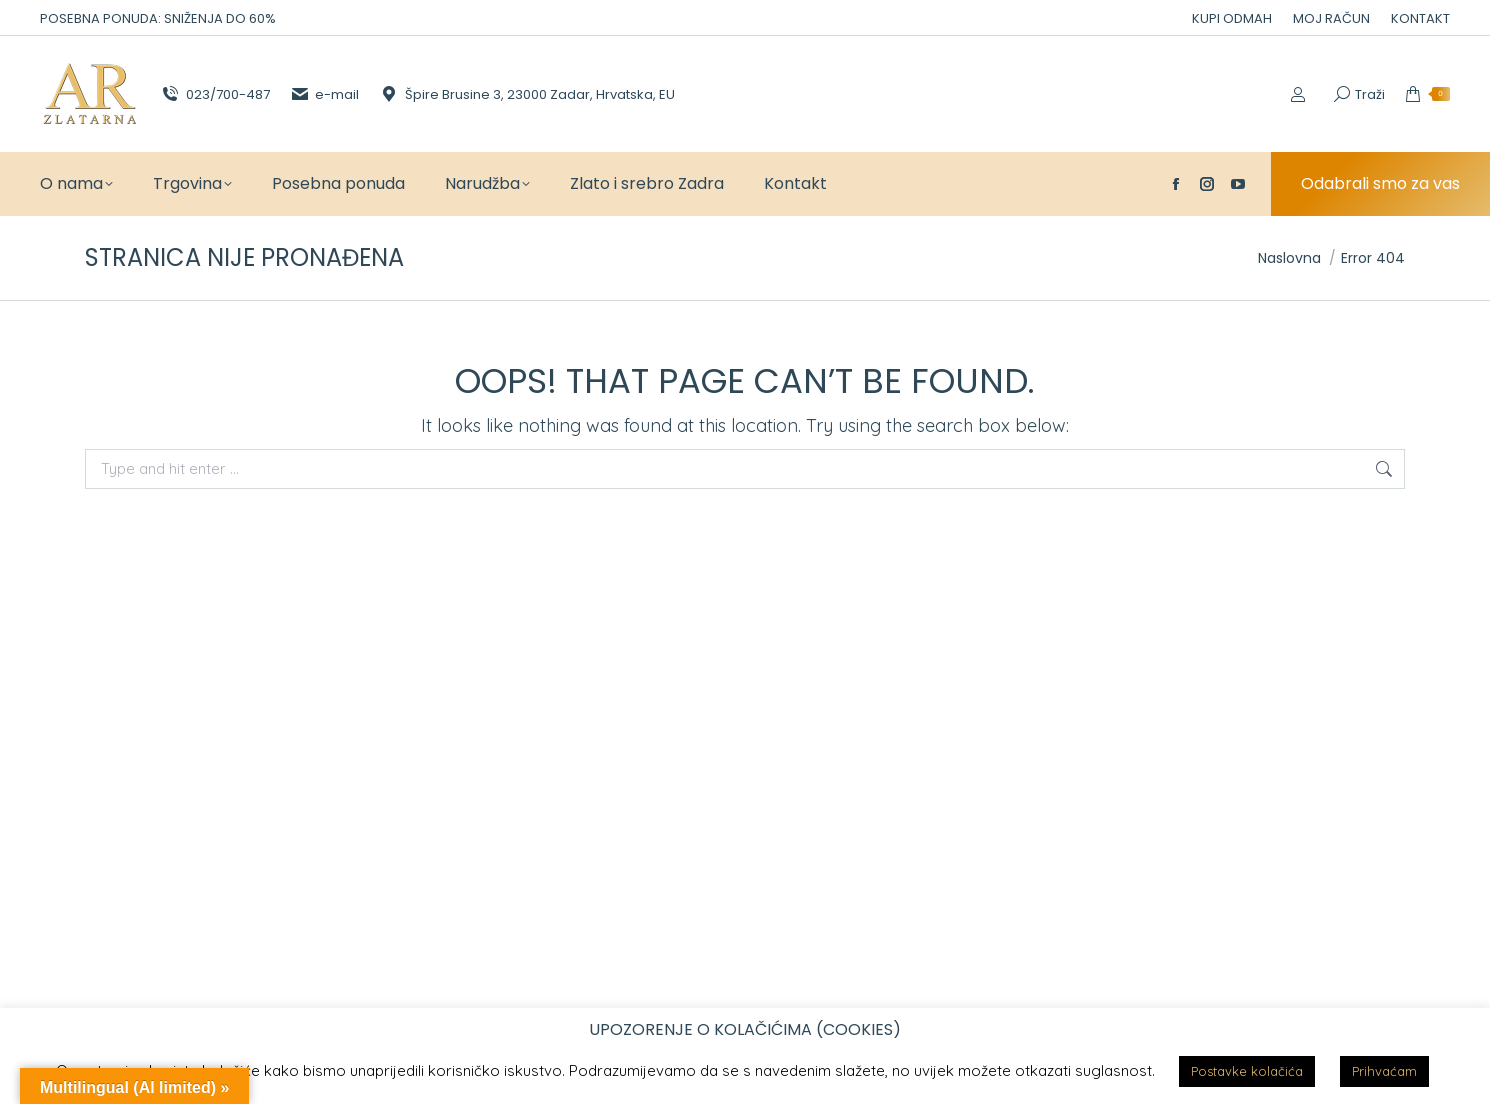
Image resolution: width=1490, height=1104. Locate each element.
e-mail (325, 94)
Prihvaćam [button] (1384, 1071)
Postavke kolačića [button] (1247, 1071)
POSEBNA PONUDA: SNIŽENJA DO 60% (158, 18)
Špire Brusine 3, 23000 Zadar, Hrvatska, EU (527, 94)
